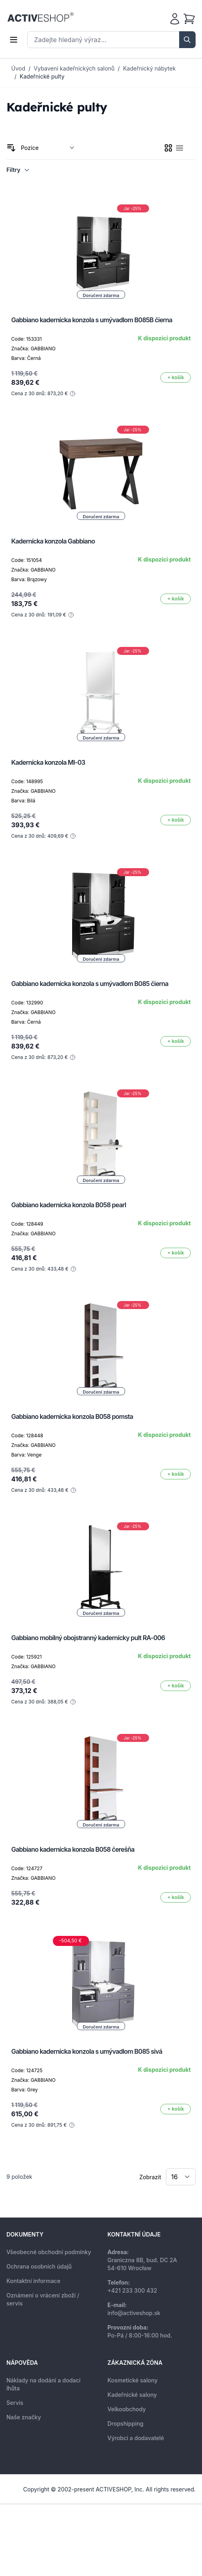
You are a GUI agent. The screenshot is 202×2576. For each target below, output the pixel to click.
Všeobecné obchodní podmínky (48, 2252)
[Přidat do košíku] (175, 377)
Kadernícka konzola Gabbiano (53, 541)
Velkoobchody (126, 2409)
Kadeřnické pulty (42, 76)
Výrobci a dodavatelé (135, 2438)
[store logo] (40, 17)
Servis (14, 2402)
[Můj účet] (174, 18)
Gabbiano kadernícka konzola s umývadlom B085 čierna (89, 984)
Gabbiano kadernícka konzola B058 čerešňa (72, 1849)
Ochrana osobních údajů (39, 2266)
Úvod (18, 68)
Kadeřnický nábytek (149, 68)
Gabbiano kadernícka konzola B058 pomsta (72, 1416)
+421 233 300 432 (132, 2290)
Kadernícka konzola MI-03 (48, 762)
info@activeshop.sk (133, 2312)
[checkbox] (168, 148)
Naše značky (23, 2417)
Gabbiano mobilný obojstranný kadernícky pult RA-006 (88, 1638)
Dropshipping (125, 2423)
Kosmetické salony (132, 2380)
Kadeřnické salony (132, 2394)
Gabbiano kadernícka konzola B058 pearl (68, 1205)
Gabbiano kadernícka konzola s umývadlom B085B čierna (91, 320)
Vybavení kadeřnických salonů (74, 68)
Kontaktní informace (33, 2280)
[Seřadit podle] (47, 148)
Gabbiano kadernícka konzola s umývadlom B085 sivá (86, 2051)
